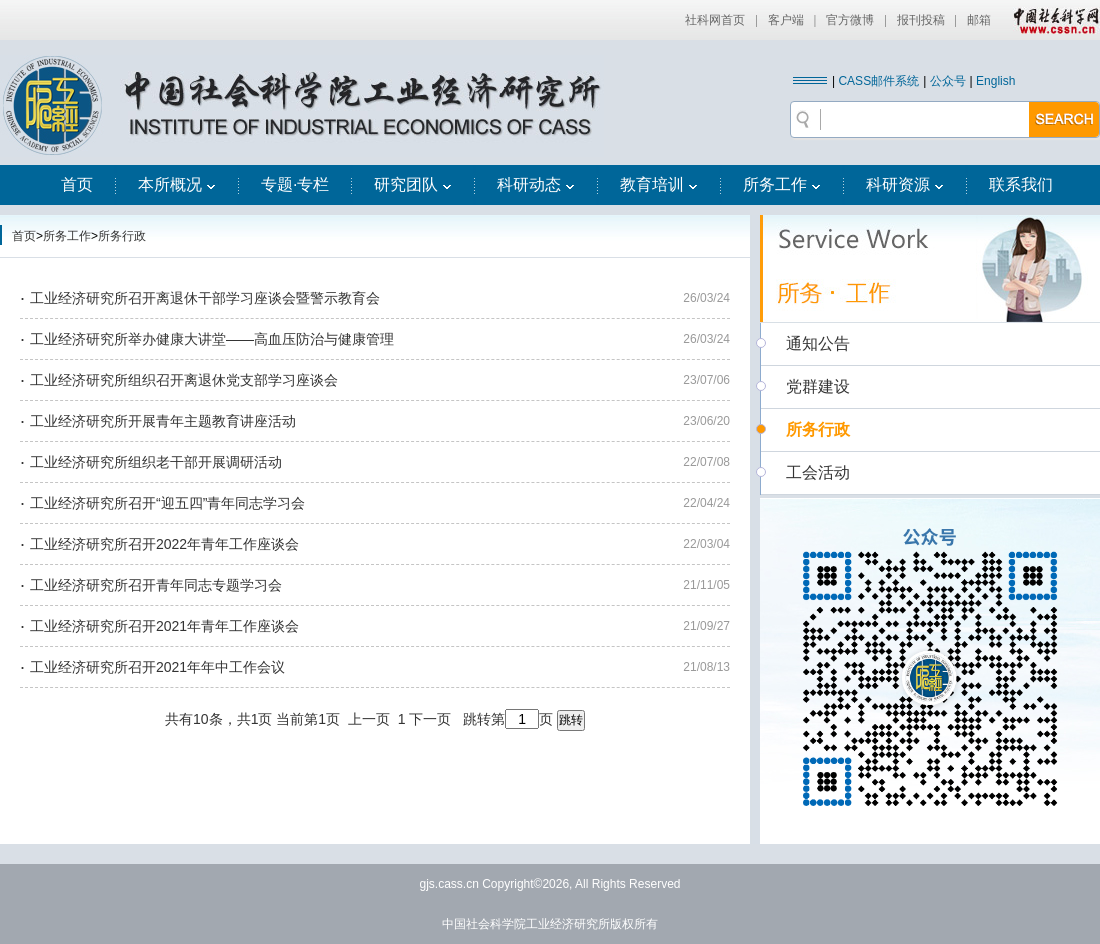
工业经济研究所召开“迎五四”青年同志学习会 (167, 503)
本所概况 (177, 184)
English (995, 81)
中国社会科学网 (1052, 20)
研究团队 (413, 184)
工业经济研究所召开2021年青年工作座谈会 (164, 626)
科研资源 (905, 184)
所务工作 (782, 184)
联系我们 (1021, 184)
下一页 (430, 719)
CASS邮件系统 (878, 81)
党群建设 (818, 386)
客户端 (786, 20)
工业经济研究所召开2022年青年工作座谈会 (164, 544)
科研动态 (536, 184)
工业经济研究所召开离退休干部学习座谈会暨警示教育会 (205, 298)
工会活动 (818, 472)
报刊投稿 (921, 20)
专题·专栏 (295, 184)
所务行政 (122, 236)
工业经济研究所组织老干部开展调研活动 (156, 462)
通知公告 (818, 343)
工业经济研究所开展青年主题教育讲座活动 (163, 421)
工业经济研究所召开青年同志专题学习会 (156, 585)
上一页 (369, 719)
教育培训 (659, 184)
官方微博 (850, 20)
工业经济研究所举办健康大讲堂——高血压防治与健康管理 (212, 339)
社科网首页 (715, 20)
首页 (77, 184)
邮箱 (979, 20)
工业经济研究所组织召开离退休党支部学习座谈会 (184, 380)
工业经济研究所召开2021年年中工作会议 (157, 667)
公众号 (948, 81)
